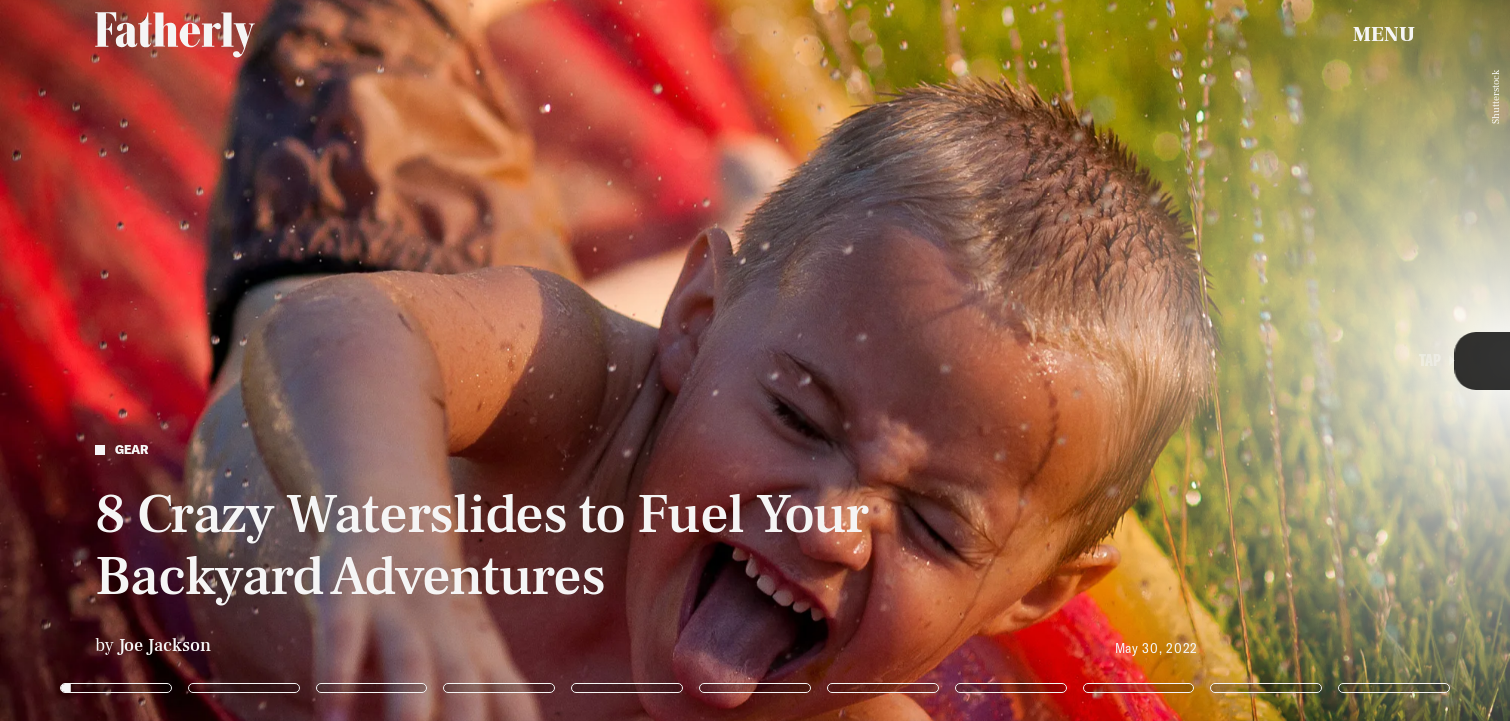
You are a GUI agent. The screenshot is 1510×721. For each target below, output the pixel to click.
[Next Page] (1004, 360)
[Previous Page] (249, 360)
